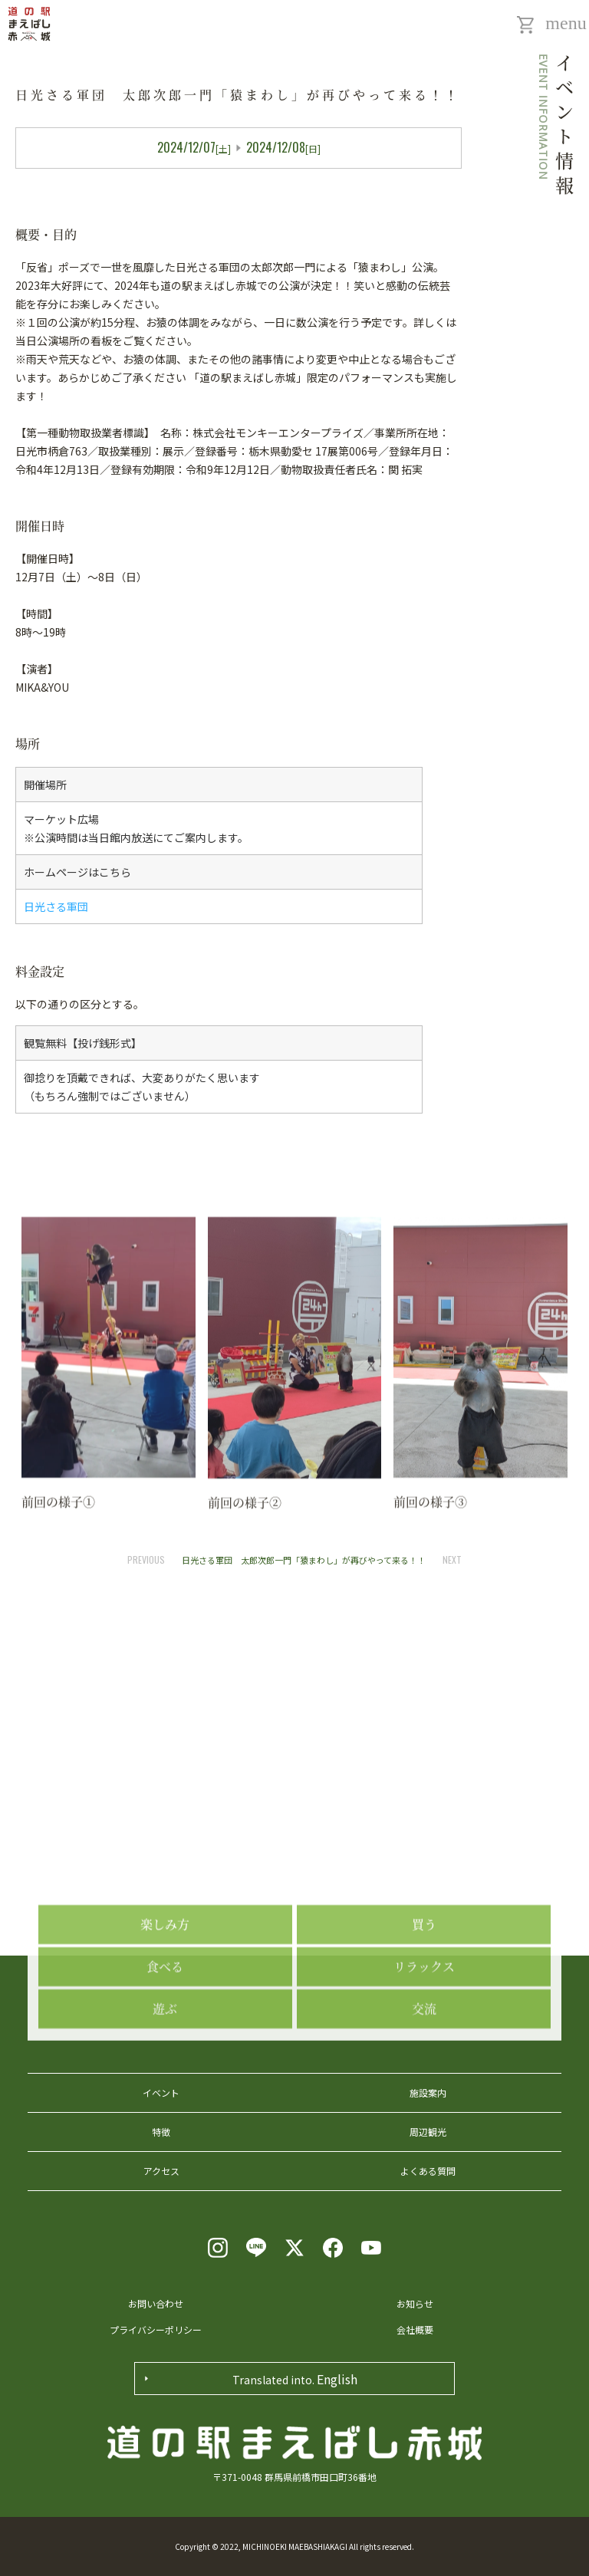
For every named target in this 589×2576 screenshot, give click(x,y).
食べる (164, 2063)
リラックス (424, 2063)
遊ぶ (165, 2105)
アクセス (161, 2170)
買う (424, 2021)
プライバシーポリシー (156, 2329)
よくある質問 (428, 2170)
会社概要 (415, 2329)
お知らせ (415, 2303)
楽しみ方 (164, 2021)
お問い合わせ (155, 2303)
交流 (424, 2105)
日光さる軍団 (56, 906)
